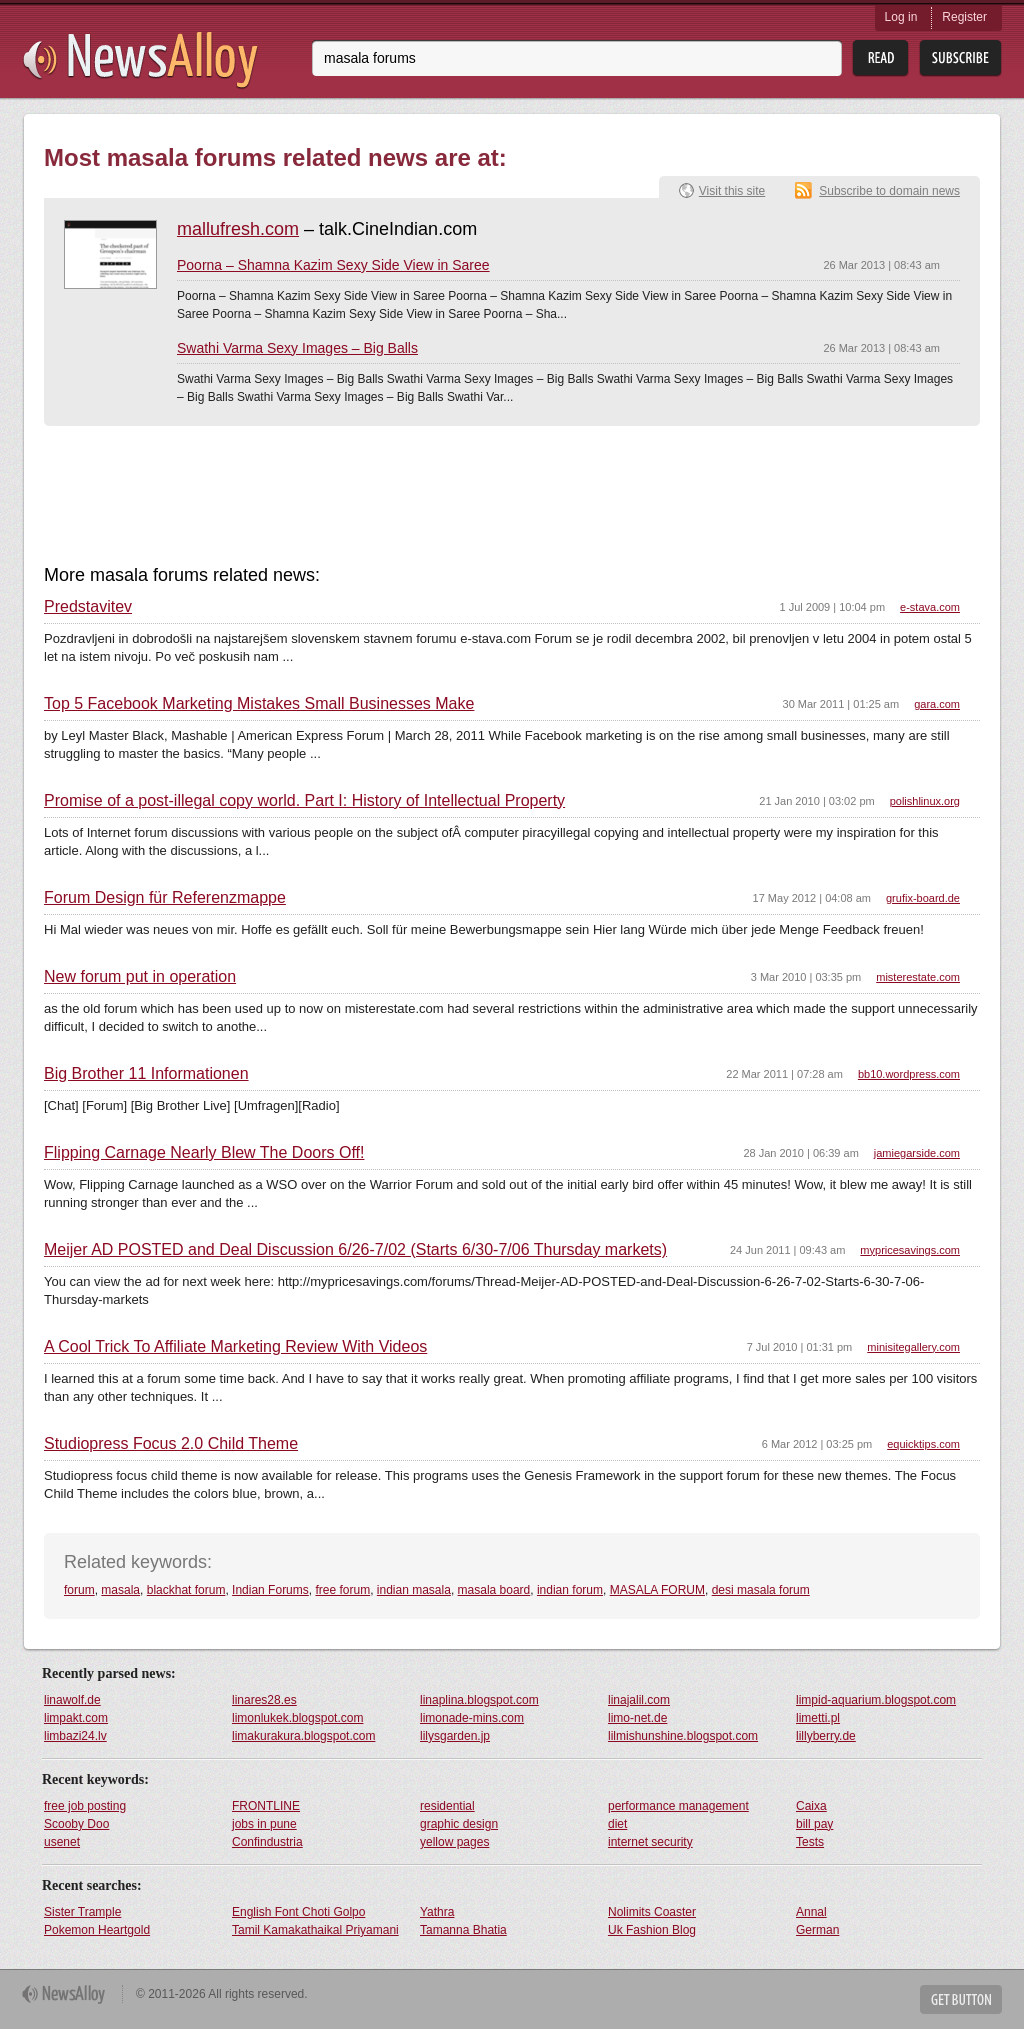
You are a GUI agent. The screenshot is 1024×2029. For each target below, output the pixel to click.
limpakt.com (76, 1718)
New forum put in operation (140, 977)
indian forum (570, 1590)
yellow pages (454, 1842)
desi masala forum (761, 1590)
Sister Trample (82, 1912)
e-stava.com (930, 607)
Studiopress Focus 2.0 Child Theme (171, 1444)
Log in (901, 17)
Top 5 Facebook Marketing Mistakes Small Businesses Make (259, 704)
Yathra (437, 1912)
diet (617, 1824)
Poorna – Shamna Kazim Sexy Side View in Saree (333, 265)
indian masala (414, 1590)
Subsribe (960, 58)
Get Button (961, 1999)
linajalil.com (639, 1700)
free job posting (85, 1806)
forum (79, 1590)
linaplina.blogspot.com (479, 1700)
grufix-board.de (923, 898)
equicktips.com (923, 1444)
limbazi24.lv (75, 1736)
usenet (62, 1842)
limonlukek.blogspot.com (297, 1718)
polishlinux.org (925, 801)
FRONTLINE (266, 1806)
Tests (810, 1842)
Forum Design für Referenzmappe (165, 898)
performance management (678, 1806)
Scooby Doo (76, 1824)
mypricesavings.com (910, 1250)
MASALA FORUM (657, 1590)
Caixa (811, 1806)
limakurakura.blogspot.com (303, 1736)
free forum (342, 1590)
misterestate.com (918, 977)
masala (120, 1590)
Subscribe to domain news (889, 191)
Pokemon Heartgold (97, 1930)
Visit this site (732, 191)
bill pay (814, 1824)
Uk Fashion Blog (652, 1930)
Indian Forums (270, 1590)
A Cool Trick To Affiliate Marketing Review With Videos (235, 1347)
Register (964, 17)
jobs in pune (264, 1824)
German (817, 1930)
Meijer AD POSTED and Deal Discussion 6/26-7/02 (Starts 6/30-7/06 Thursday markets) (355, 1250)
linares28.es (264, 1700)
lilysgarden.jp (455, 1736)
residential (447, 1806)
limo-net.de (637, 1718)
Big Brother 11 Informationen (146, 1074)
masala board (494, 1590)
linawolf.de (72, 1700)
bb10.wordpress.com (909, 1074)
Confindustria (267, 1842)
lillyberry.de (826, 1736)
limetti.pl (818, 1718)
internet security (650, 1842)
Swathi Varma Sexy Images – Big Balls (297, 348)
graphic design (459, 1824)
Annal (811, 1912)
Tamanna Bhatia (463, 1930)
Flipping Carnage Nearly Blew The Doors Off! (204, 1153)
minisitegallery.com (913, 1347)
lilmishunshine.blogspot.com (683, 1736)
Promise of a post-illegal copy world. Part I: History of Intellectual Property (304, 801)
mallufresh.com (238, 229)
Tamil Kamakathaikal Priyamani (315, 1930)
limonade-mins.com (472, 1718)
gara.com (937, 704)
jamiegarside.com (917, 1153)
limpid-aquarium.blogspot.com (876, 1700)
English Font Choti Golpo (298, 1912)
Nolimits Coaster (652, 1912)
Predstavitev (88, 607)
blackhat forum (186, 1590)
